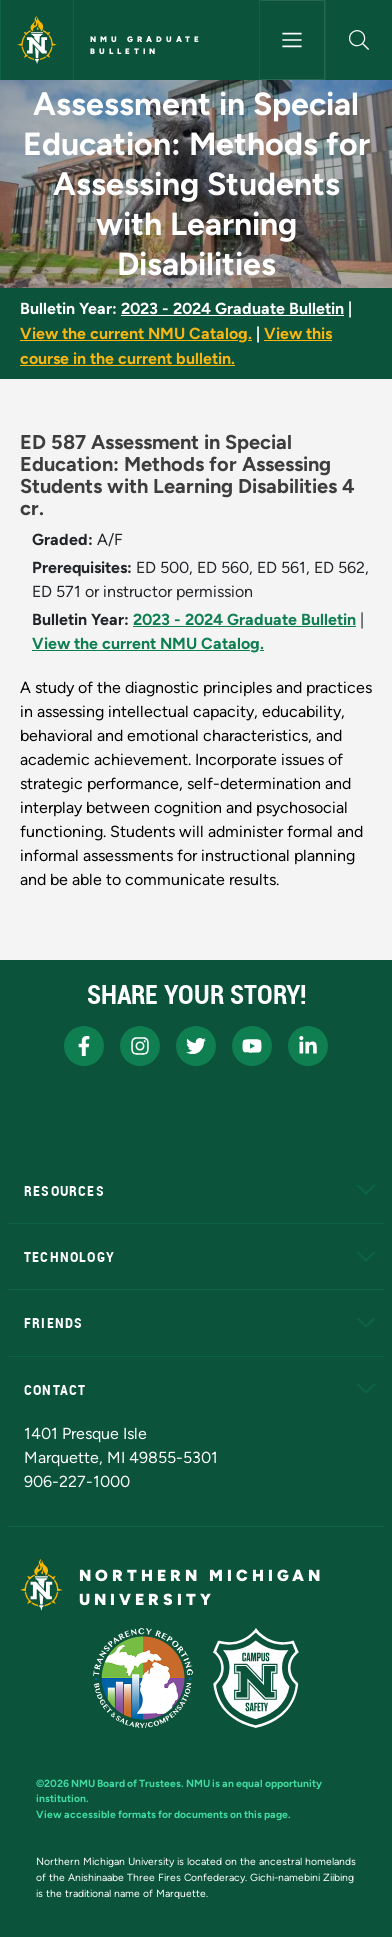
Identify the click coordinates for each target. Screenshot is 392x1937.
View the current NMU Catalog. (136, 333)
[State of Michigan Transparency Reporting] (143, 1678)
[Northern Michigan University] (37, 40)
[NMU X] (196, 1046)
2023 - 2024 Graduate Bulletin (232, 308)
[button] (359, 40)
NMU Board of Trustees (126, 1783)
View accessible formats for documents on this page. (163, 1814)
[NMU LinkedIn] (308, 1046)
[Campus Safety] (256, 1678)
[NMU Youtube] (252, 1046)
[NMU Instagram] (140, 1046)
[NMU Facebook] (84, 1046)
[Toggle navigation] (292, 40)
